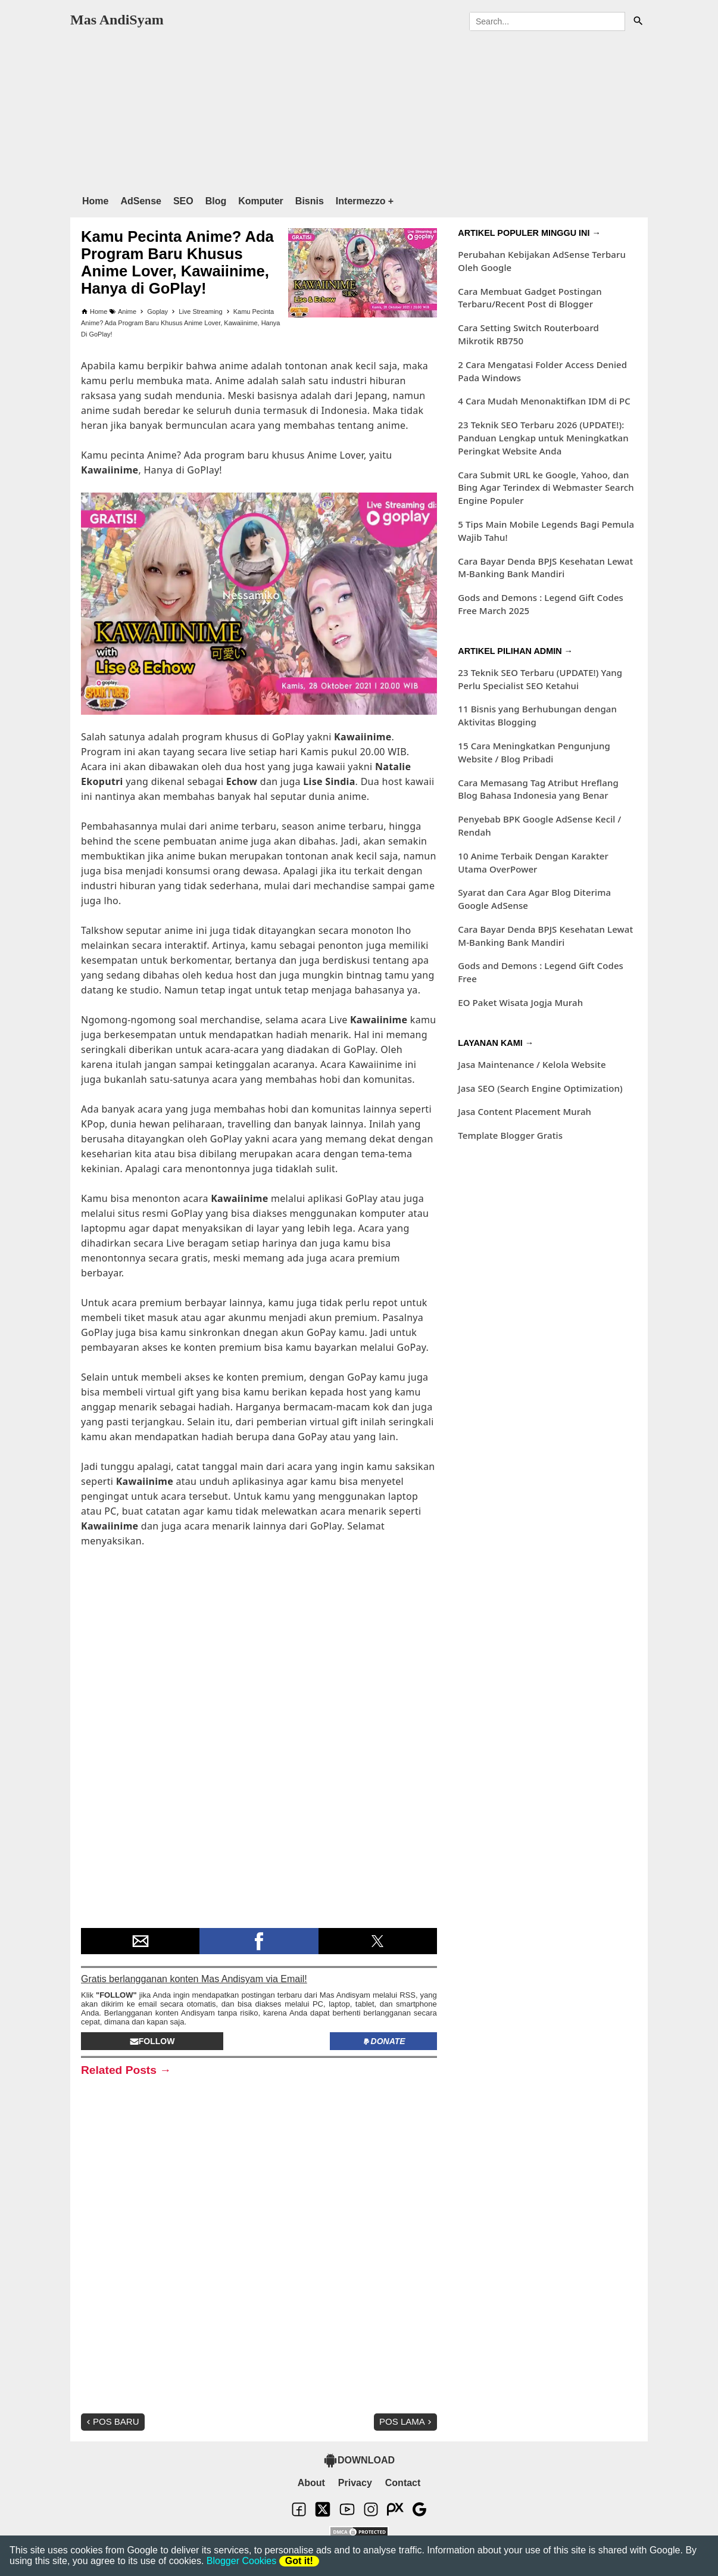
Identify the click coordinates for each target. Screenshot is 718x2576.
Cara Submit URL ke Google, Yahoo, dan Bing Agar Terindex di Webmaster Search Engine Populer (546, 488)
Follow (152, 2041)
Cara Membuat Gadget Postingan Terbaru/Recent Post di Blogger (529, 297)
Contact (403, 2483)
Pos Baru (111, 2421)
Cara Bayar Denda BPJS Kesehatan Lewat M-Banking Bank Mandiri (545, 567)
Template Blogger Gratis (510, 1135)
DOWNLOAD (359, 2460)
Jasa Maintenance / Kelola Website (531, 1064)
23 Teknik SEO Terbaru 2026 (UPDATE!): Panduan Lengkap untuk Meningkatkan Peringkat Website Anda (543, 438)
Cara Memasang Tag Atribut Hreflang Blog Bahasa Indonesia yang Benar (538, 789)
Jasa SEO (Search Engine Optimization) (540, 1088)
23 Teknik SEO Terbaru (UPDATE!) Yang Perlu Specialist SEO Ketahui (540, 678)
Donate (383, 2041)
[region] (359, 110)
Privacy (355, 2483)
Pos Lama (406, 2421)
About (311, 2483)
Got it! (299, 2561)
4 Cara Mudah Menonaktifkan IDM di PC (544, 401)
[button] (140, 1941)
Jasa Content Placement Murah (524, 1111)
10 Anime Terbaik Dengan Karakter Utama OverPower (533, 862)
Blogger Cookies (241, 2561)
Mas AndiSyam (117, 19)
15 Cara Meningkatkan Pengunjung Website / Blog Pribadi (534, 752)
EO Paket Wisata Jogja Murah (520, 1002)
